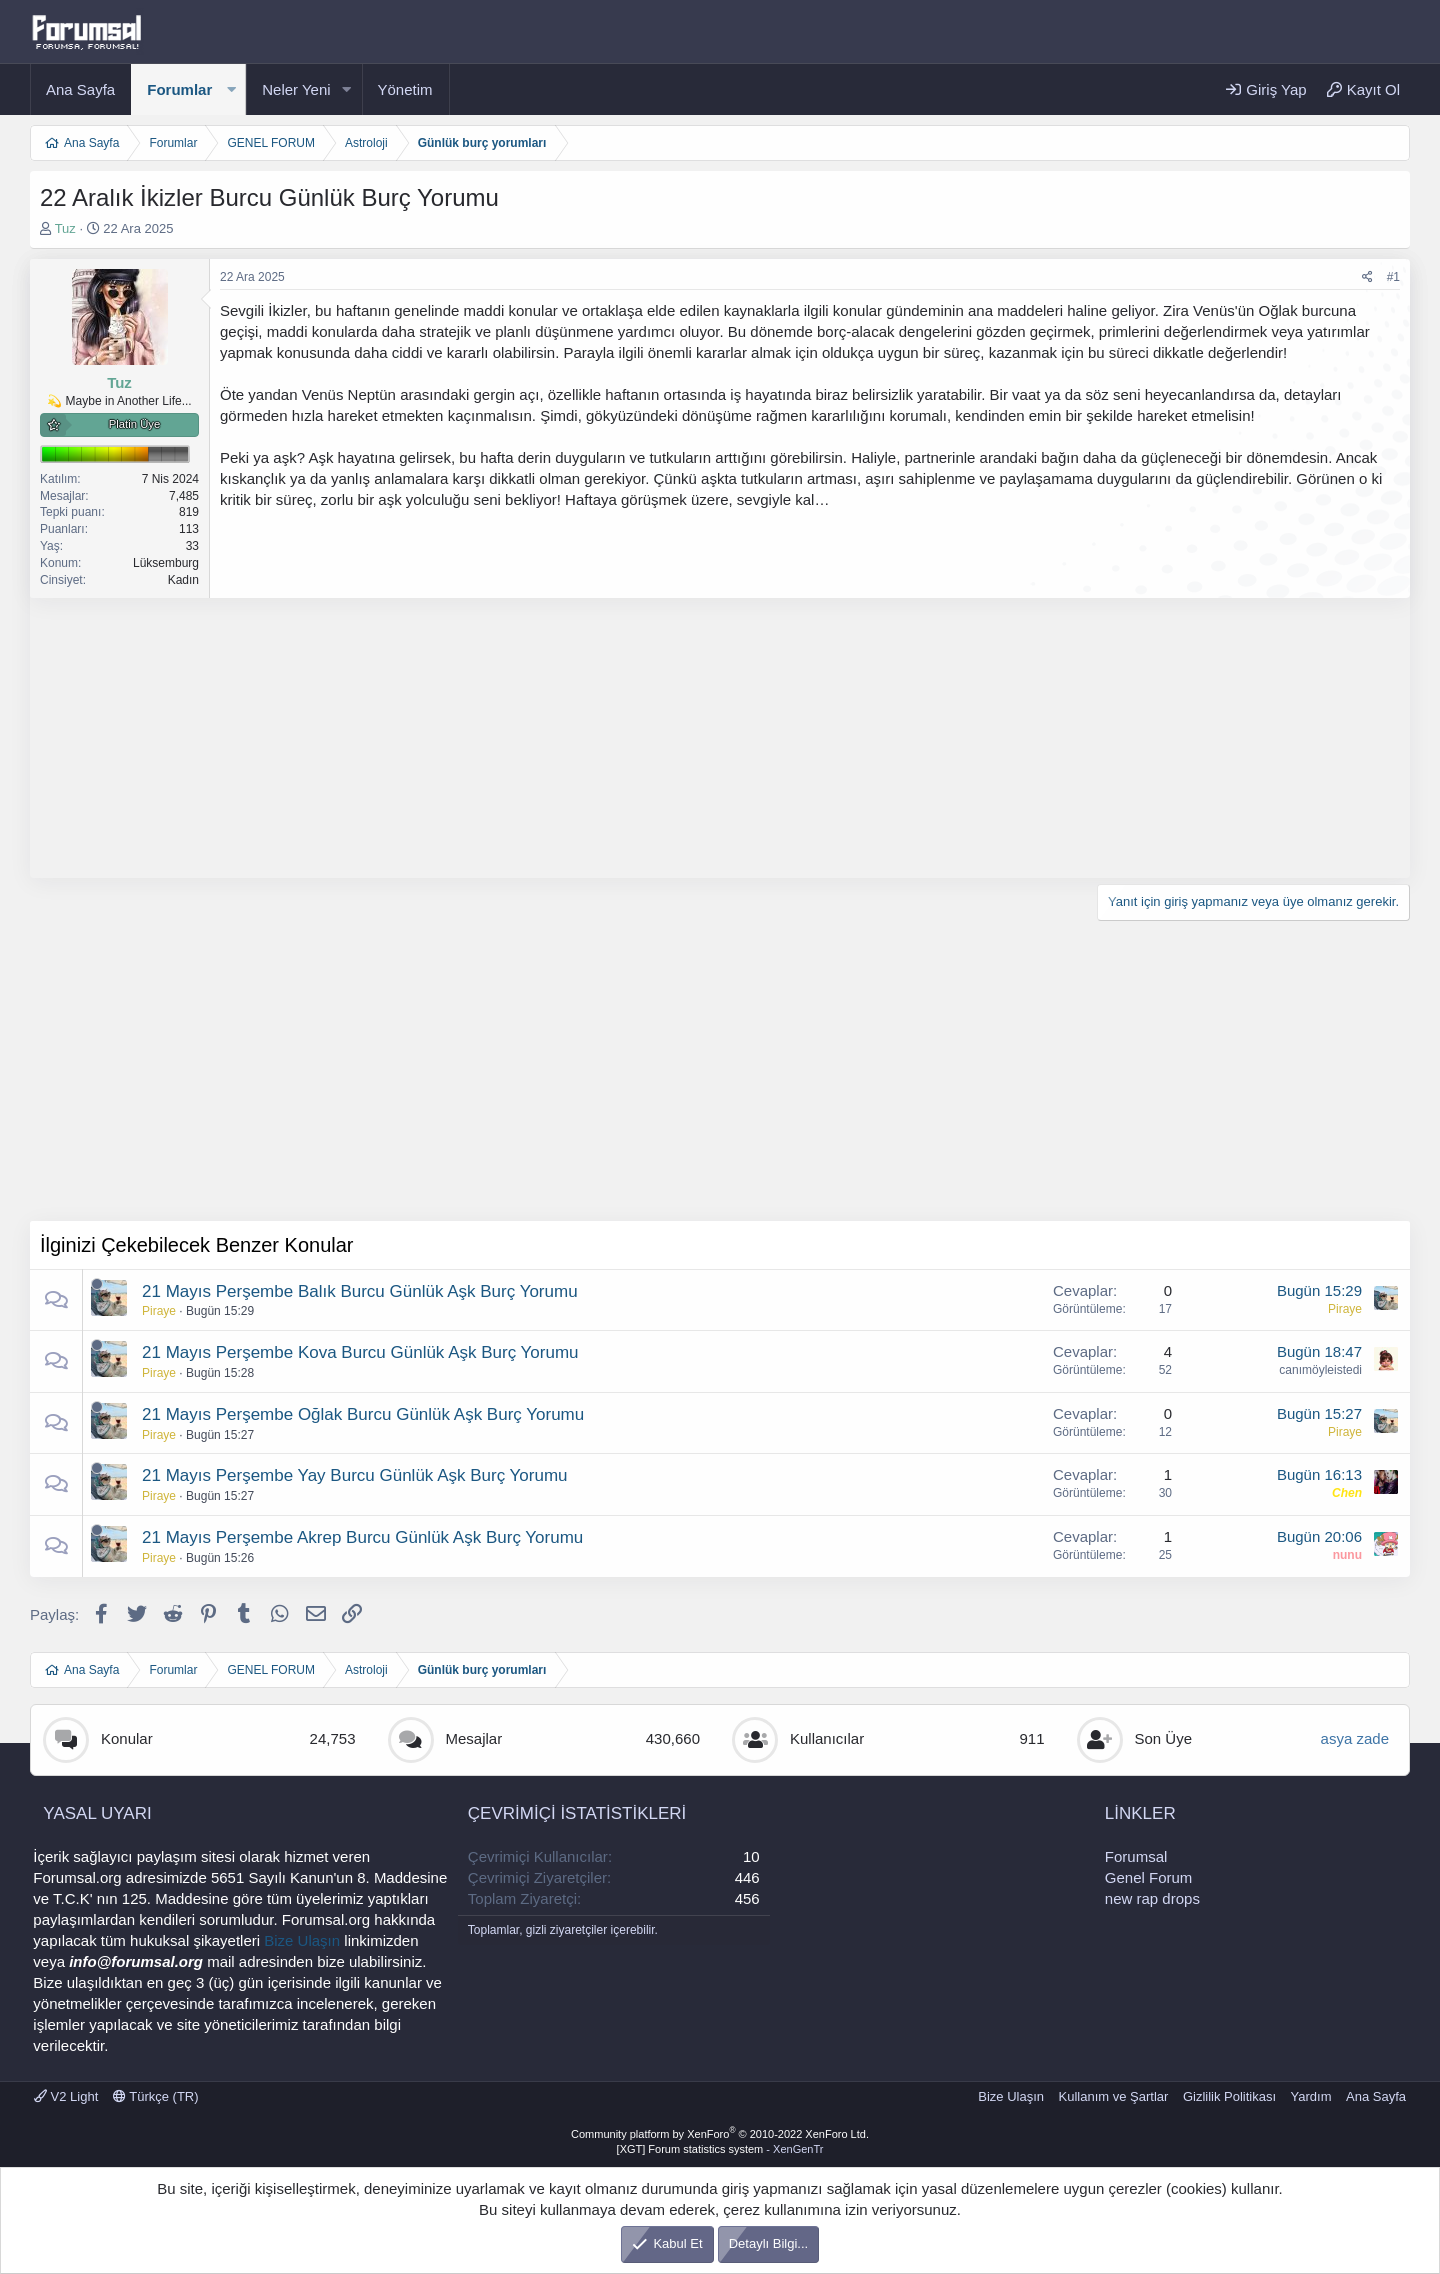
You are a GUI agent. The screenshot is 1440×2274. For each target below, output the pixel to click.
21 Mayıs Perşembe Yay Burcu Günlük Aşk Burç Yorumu (355, 1475)
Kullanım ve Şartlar (1114, 2096)
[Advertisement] (630, 738)
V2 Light (66, 2096)
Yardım (1311, 2096)
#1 (1393, 277)
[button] (231, 89)
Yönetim (405, 89)
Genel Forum (1149, 1877)
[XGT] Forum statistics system (720, 2149)
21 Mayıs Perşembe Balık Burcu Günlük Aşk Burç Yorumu (360, 1291)
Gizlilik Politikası (1229, 2096)
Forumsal (1136, 1856)
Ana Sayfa (80, 89)
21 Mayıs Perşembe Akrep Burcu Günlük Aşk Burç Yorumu (362, 1537)
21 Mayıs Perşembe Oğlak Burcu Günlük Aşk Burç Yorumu (363, 1414)
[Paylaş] (1367, 277)
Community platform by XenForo (720, 2134)
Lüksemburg (166, 563)
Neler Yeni (296, 89)
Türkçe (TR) (156, 2096)
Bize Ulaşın (302, 1940)
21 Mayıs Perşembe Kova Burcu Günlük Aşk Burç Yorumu (360, 1352)
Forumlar (179, 89)
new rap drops (1152, 1898)
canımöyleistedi (1320, 1370)
